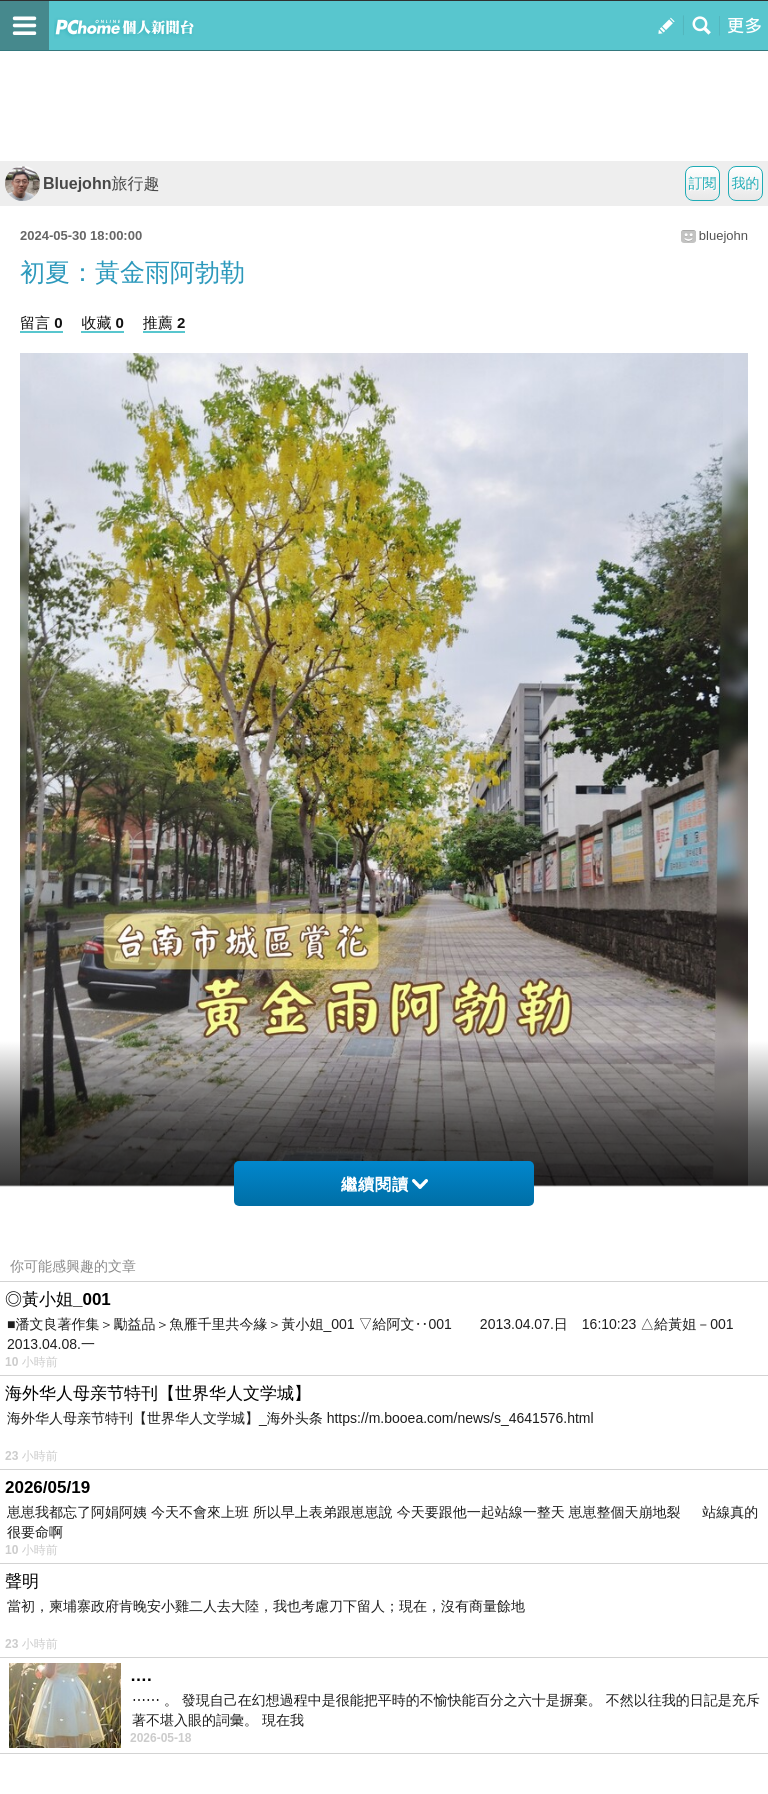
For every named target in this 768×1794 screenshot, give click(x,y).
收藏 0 (102, 322)
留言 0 (41, 322)
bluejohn (723, 235)
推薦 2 (164, 322)
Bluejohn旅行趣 (82, 183)
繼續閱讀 (384, 1184)
